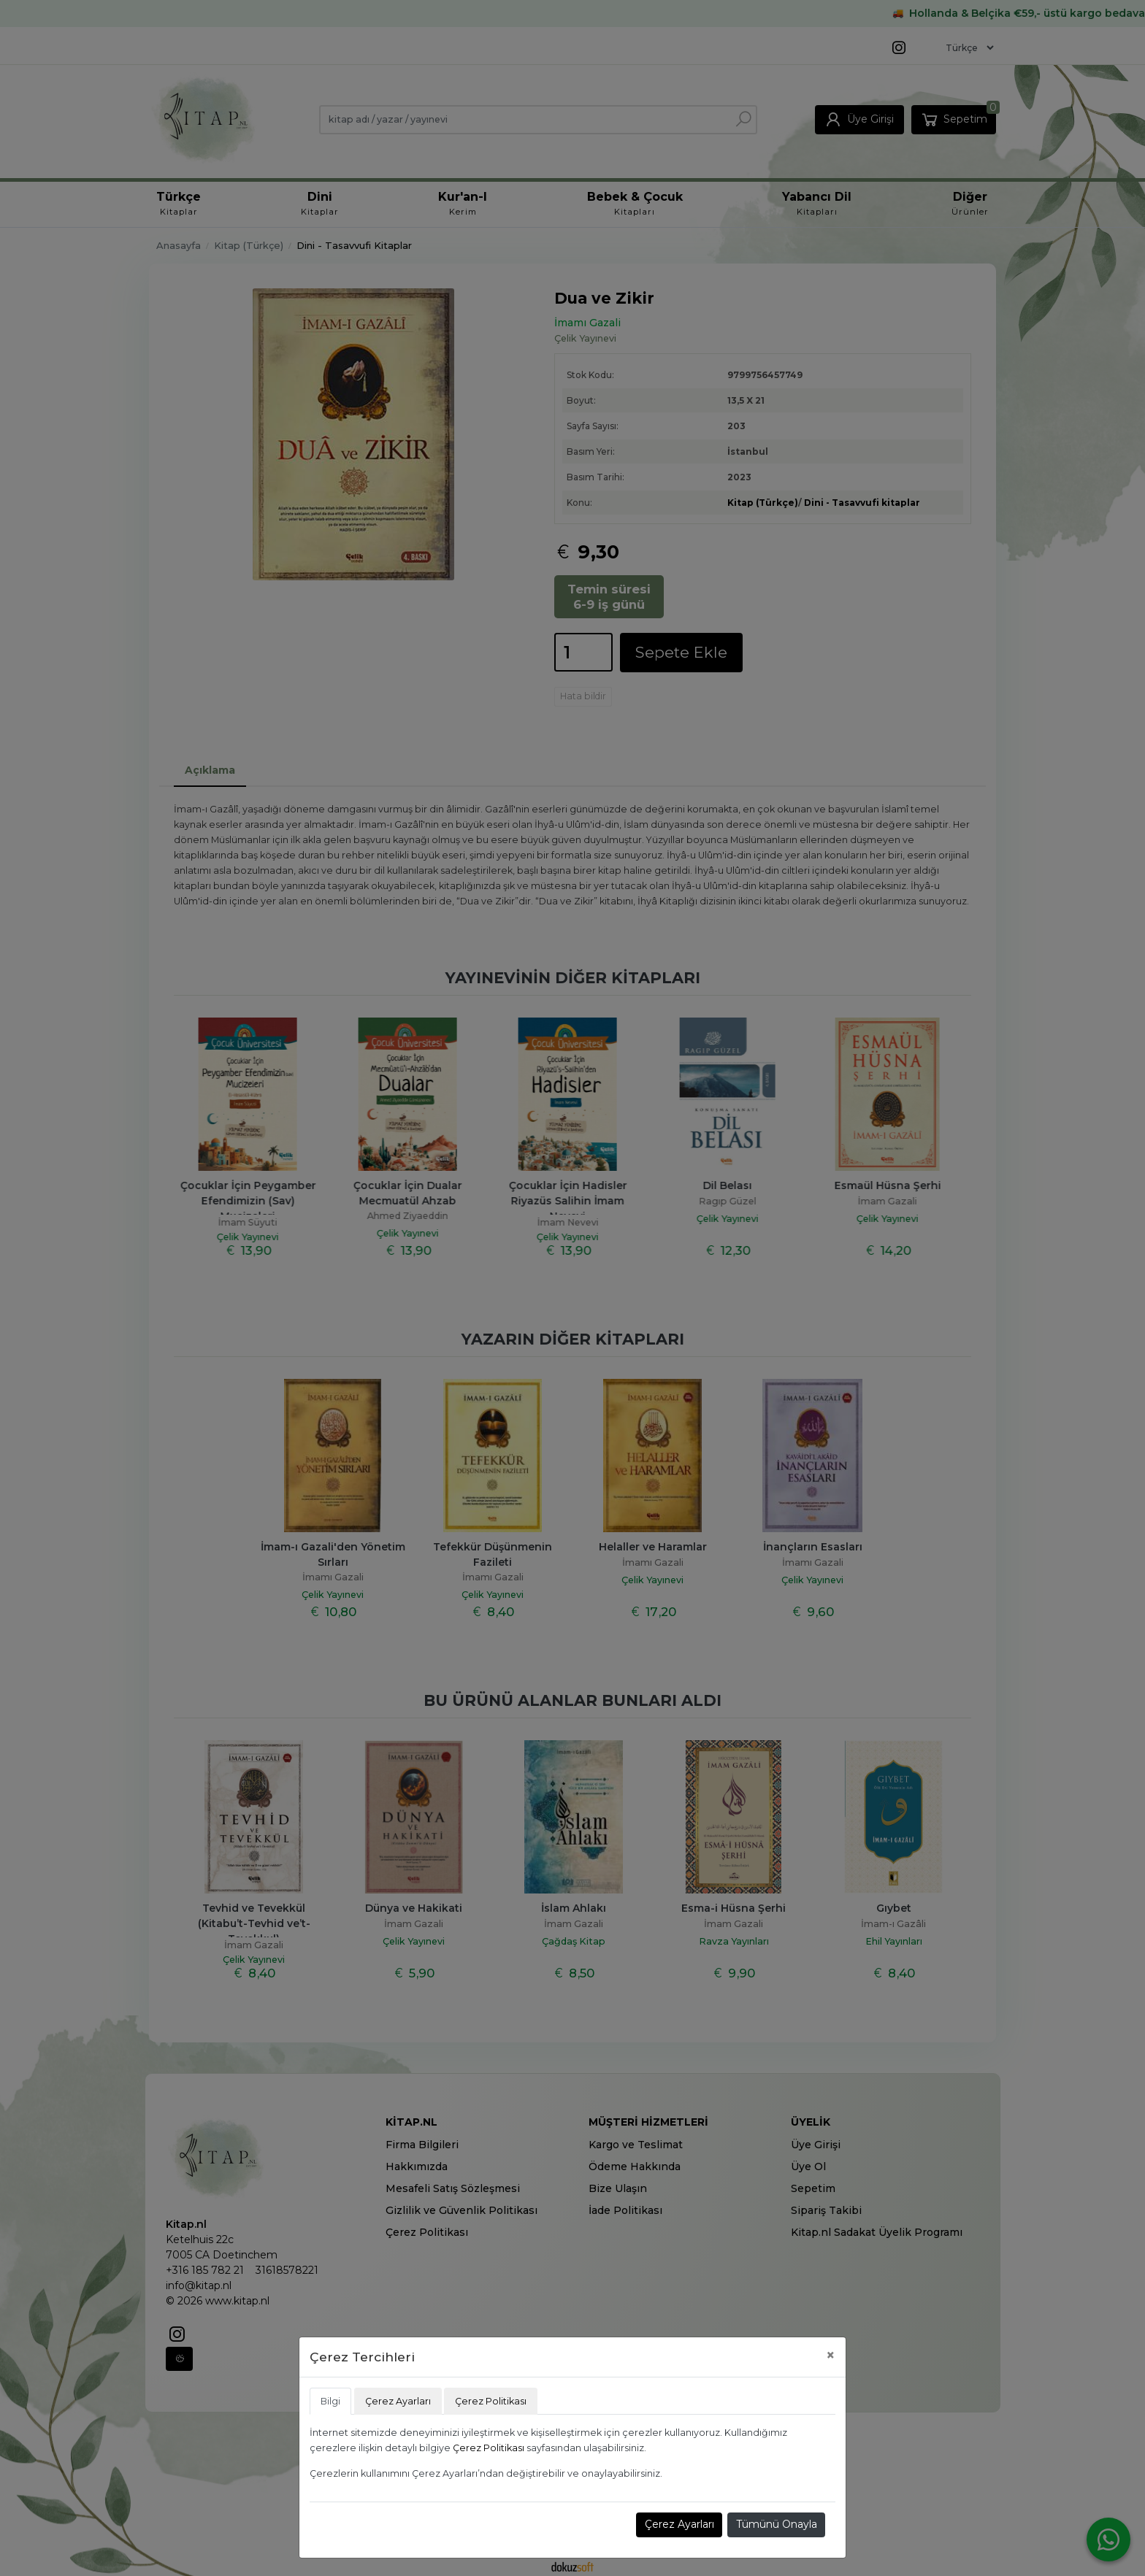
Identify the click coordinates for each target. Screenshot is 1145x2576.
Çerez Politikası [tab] (490, 2401)
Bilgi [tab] (330, 2401)
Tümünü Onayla (776, 2524)
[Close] (831, 2355)
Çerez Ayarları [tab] (398, 2401)
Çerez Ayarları (679, 2524)
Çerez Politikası (488, 2447)
